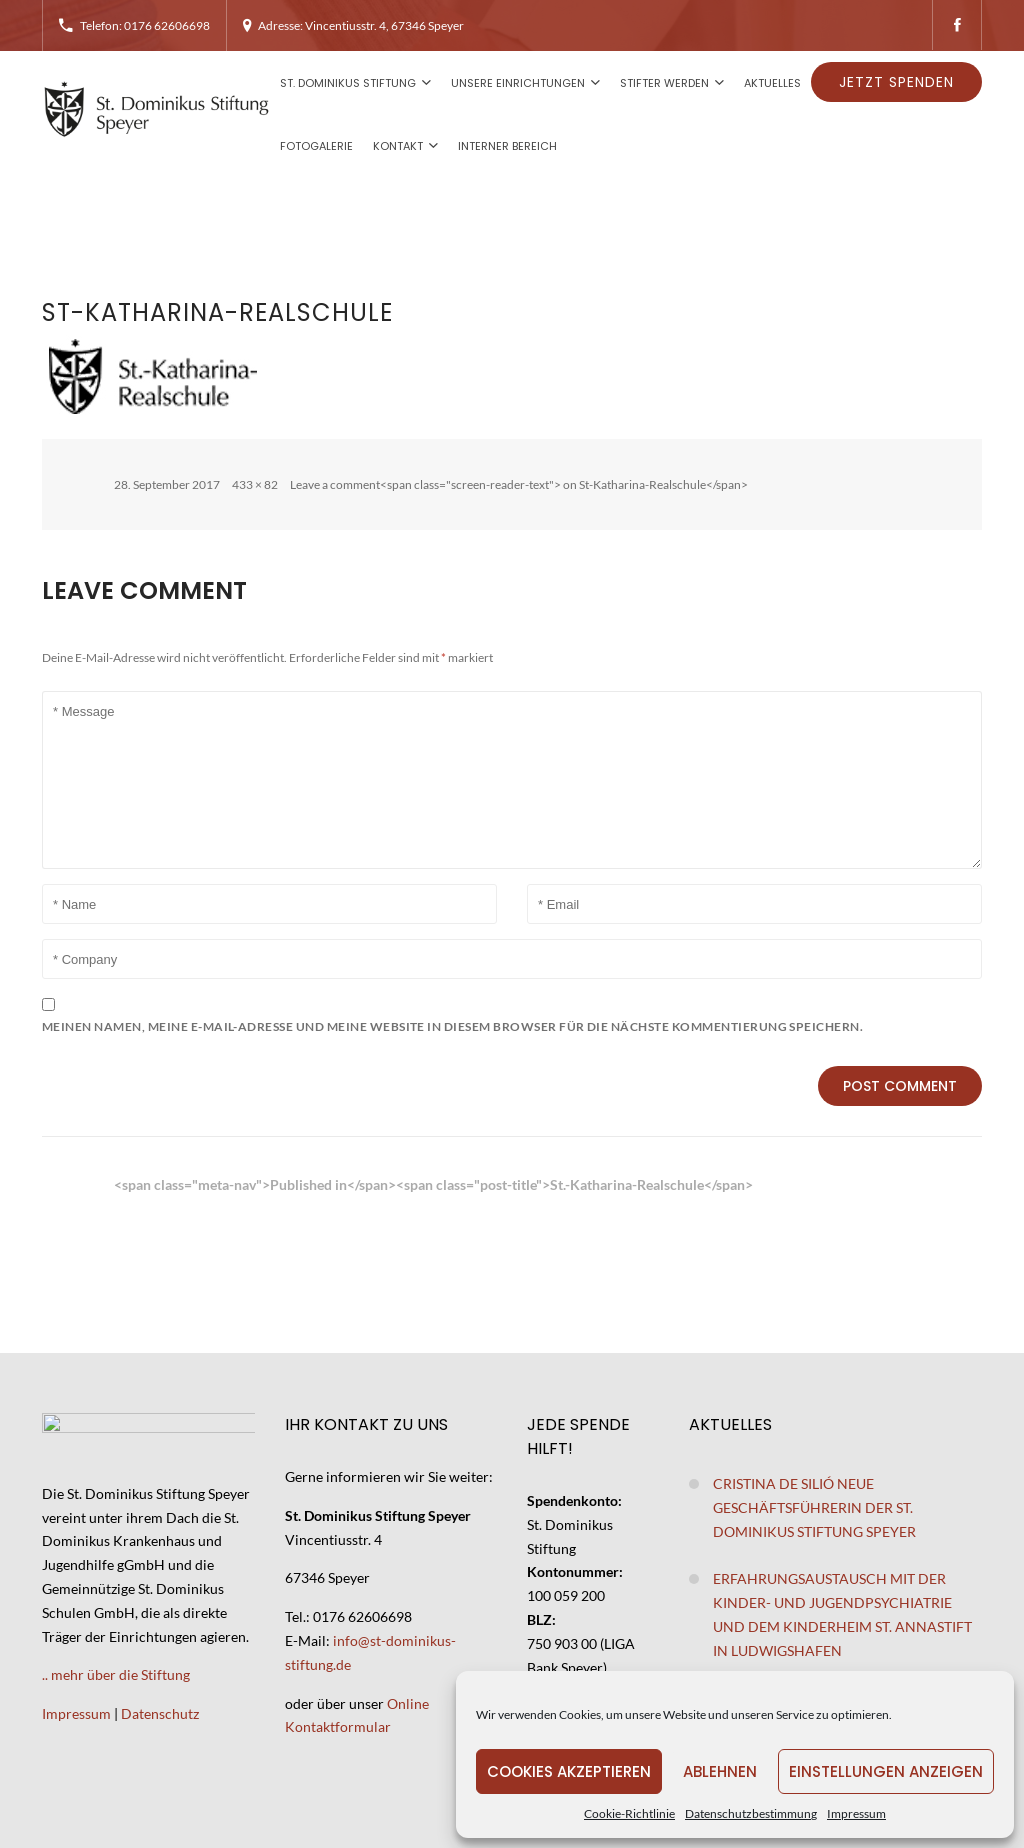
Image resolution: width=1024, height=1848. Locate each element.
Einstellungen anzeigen (886, 1771)
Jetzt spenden (896, 82)
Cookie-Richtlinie (629, 1813)
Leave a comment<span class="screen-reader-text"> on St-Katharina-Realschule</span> (519, 484)
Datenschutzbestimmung (751, 1813)
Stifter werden (664, 83)
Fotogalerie (316, 146)
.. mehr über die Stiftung (116, 1674)
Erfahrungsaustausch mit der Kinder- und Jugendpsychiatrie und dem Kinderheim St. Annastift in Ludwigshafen (842, 1614)
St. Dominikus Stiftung (348, 83)
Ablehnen (720, 1771)
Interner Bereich (507, 146)
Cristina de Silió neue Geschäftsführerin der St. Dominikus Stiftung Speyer (814, 1507)
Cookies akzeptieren (569, 1771)
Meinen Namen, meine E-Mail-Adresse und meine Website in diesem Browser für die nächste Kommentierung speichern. (452, 1026)
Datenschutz (160, 1713)
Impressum (856, 1813)
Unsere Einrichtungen (518, 83)
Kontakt (398, 146)
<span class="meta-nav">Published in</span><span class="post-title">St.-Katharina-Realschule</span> (433, 1184)
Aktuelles (772, 83)
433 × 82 (255, 484)
